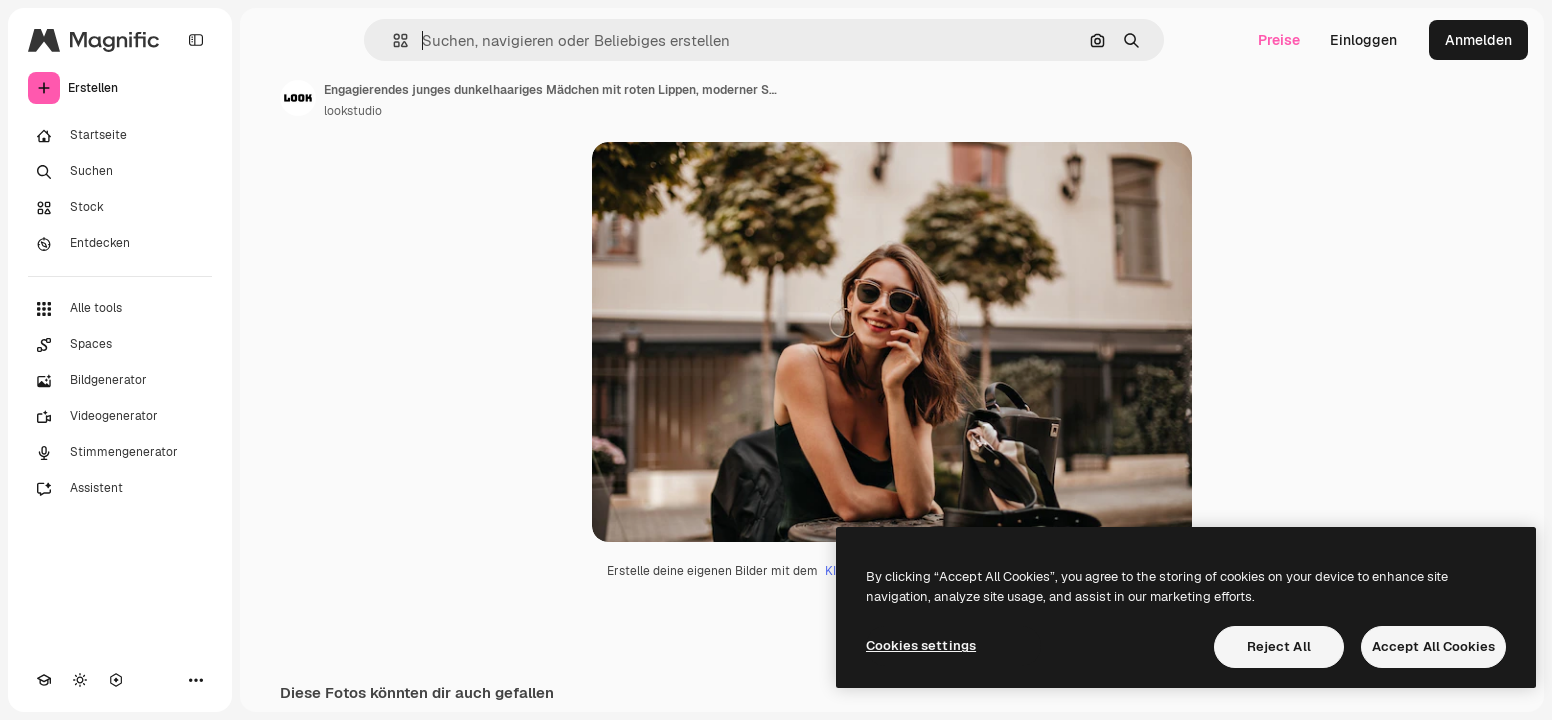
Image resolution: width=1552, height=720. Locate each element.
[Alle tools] (120, 309)
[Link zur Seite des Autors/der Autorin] (298, 98)
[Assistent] (120, 489)
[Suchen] (120, 172)
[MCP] (116, 680)
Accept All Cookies (1433, 646)
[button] (392, 40)
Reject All (1279, 646)
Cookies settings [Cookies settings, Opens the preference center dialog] (921, 645)
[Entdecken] (120, 244)
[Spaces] (120, 345)
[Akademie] (44, 680)
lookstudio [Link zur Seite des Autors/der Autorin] (353, 111)
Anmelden (1478, 40)
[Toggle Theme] (80, 680)
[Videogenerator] (120, 417)
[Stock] (120, 208)
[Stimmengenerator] (120, 453)
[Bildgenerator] (120, 381)
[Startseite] (120, 136)
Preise (1279, 40)
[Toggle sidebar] (196, 40)
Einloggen (1363, 40)
